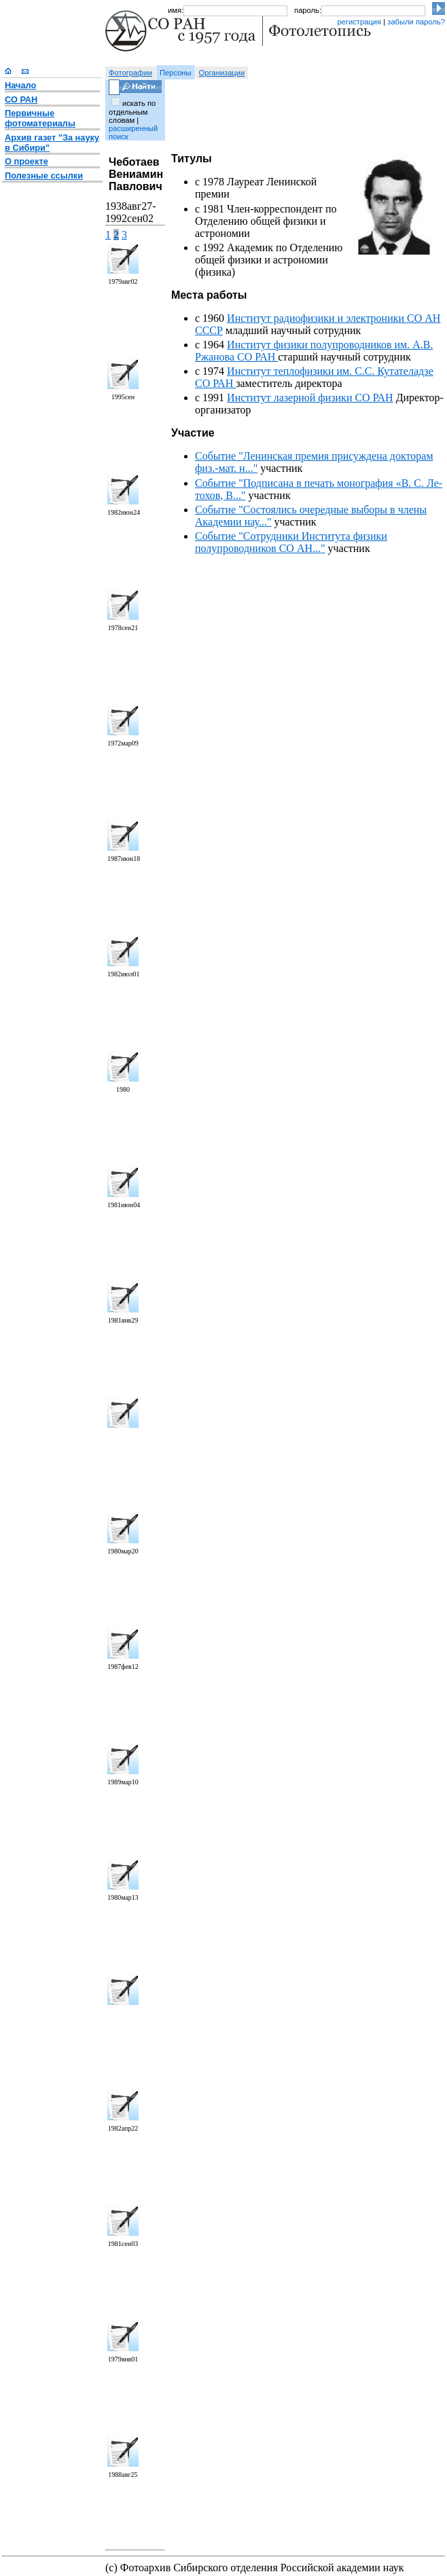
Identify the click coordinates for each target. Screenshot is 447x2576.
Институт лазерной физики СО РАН (310, 397)
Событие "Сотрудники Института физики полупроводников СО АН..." (291, 542)
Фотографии (130, 73)
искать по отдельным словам (132, 111)
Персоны (176, 73)
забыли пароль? (416, 22)
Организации (222, 73)
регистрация (359, 22)
